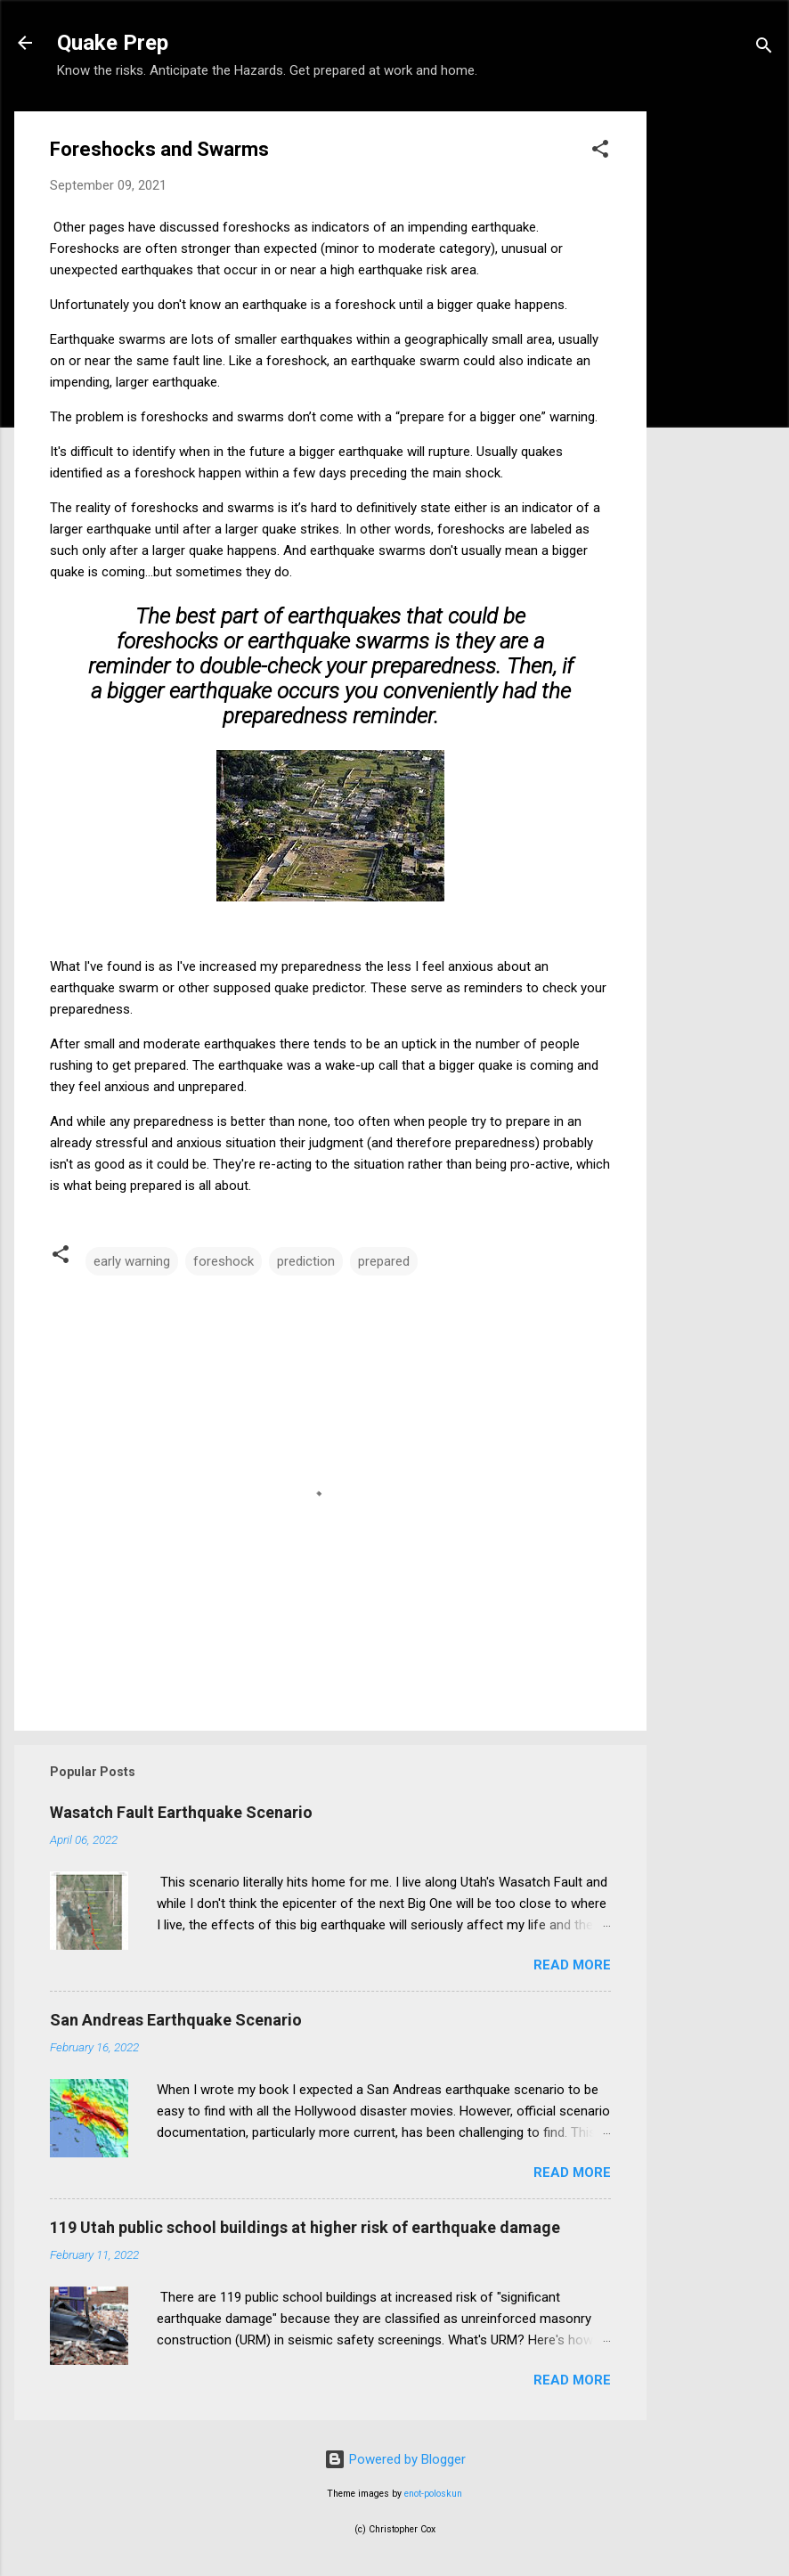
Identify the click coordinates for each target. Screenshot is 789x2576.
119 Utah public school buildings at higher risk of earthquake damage (305, 2227)
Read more (572, 1965)
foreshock (223, 1261)
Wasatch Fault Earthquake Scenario (181, 1812)
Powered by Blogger (395, 2459)
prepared (384, 1261)
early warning (132, 1261)
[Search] (764, 48)
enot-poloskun (433, 2493)
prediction (306, 1261)
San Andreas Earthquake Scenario (176, 2019)
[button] (600, 152)
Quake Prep (112, 42)
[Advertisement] (718, 378)
